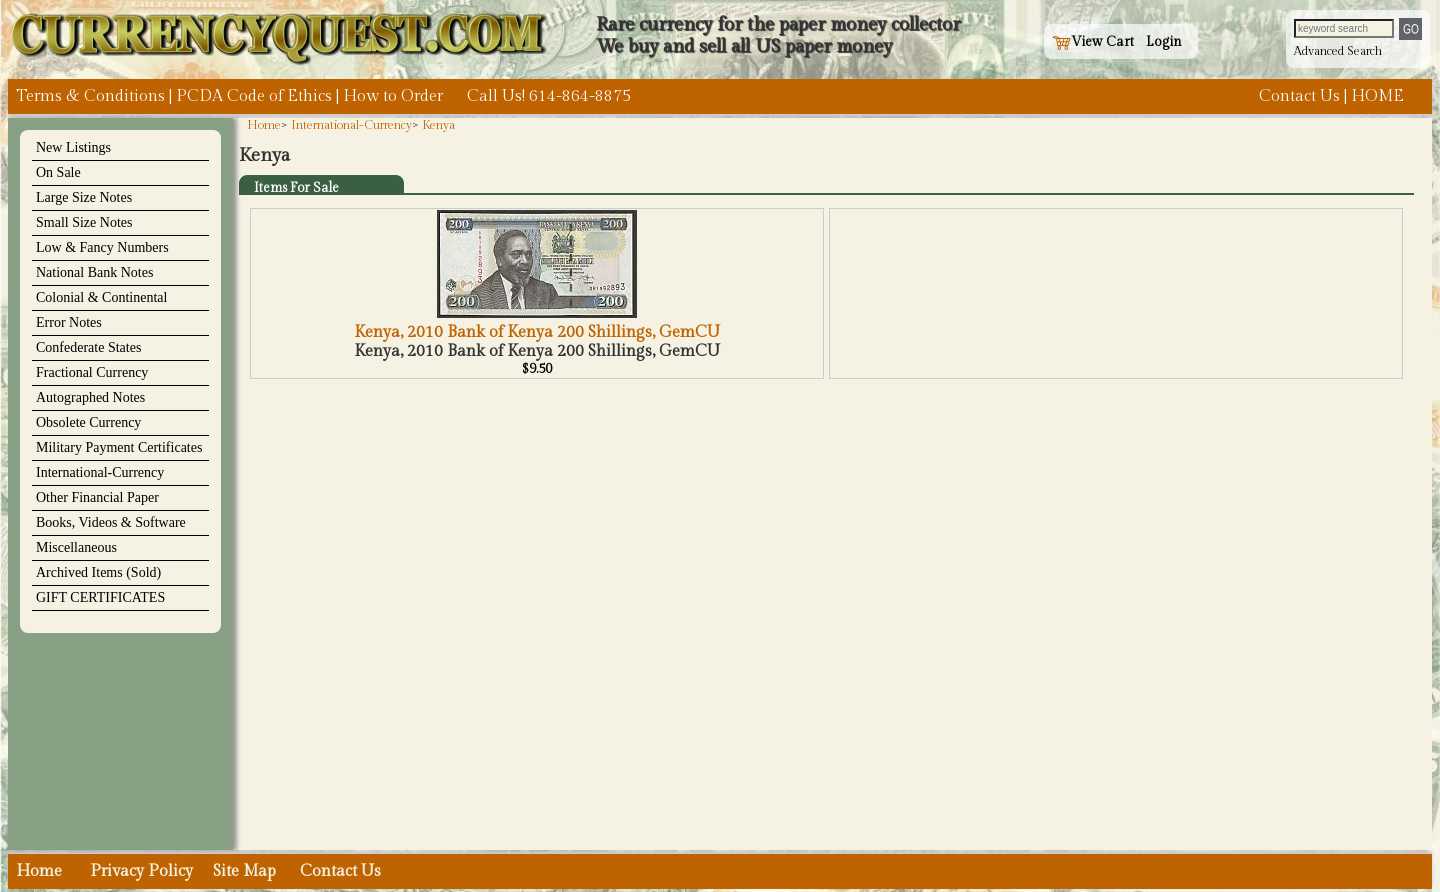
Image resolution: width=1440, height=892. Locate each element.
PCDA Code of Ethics (254, 96)
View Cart (1093, 42)
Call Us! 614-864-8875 (549, 96)
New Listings (73, 147)
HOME (1377, 96)
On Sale (58, 172)
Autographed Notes (90, 397)
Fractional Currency (92, 372)
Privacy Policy (141, 871)
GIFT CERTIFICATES (100, 597)
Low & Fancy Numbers (102, 247)
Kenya (438, 125)
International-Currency (100, 472)
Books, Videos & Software (111, 522)
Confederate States (88, 347)
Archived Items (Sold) (98, 572)
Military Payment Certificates (119, 447)
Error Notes (69, 322)
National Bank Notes (94, 272)
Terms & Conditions (90, 96)
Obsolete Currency (88, 422)
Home (264, 125)
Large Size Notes (84, 197)
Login (1164, 42)
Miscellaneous (76, 547)
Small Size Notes (84, 222)
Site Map (244, 871)
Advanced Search (1338, 51)
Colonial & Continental (101, 297)
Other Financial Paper (97, 497)
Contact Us (1299, 96)
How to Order (393, 96)
